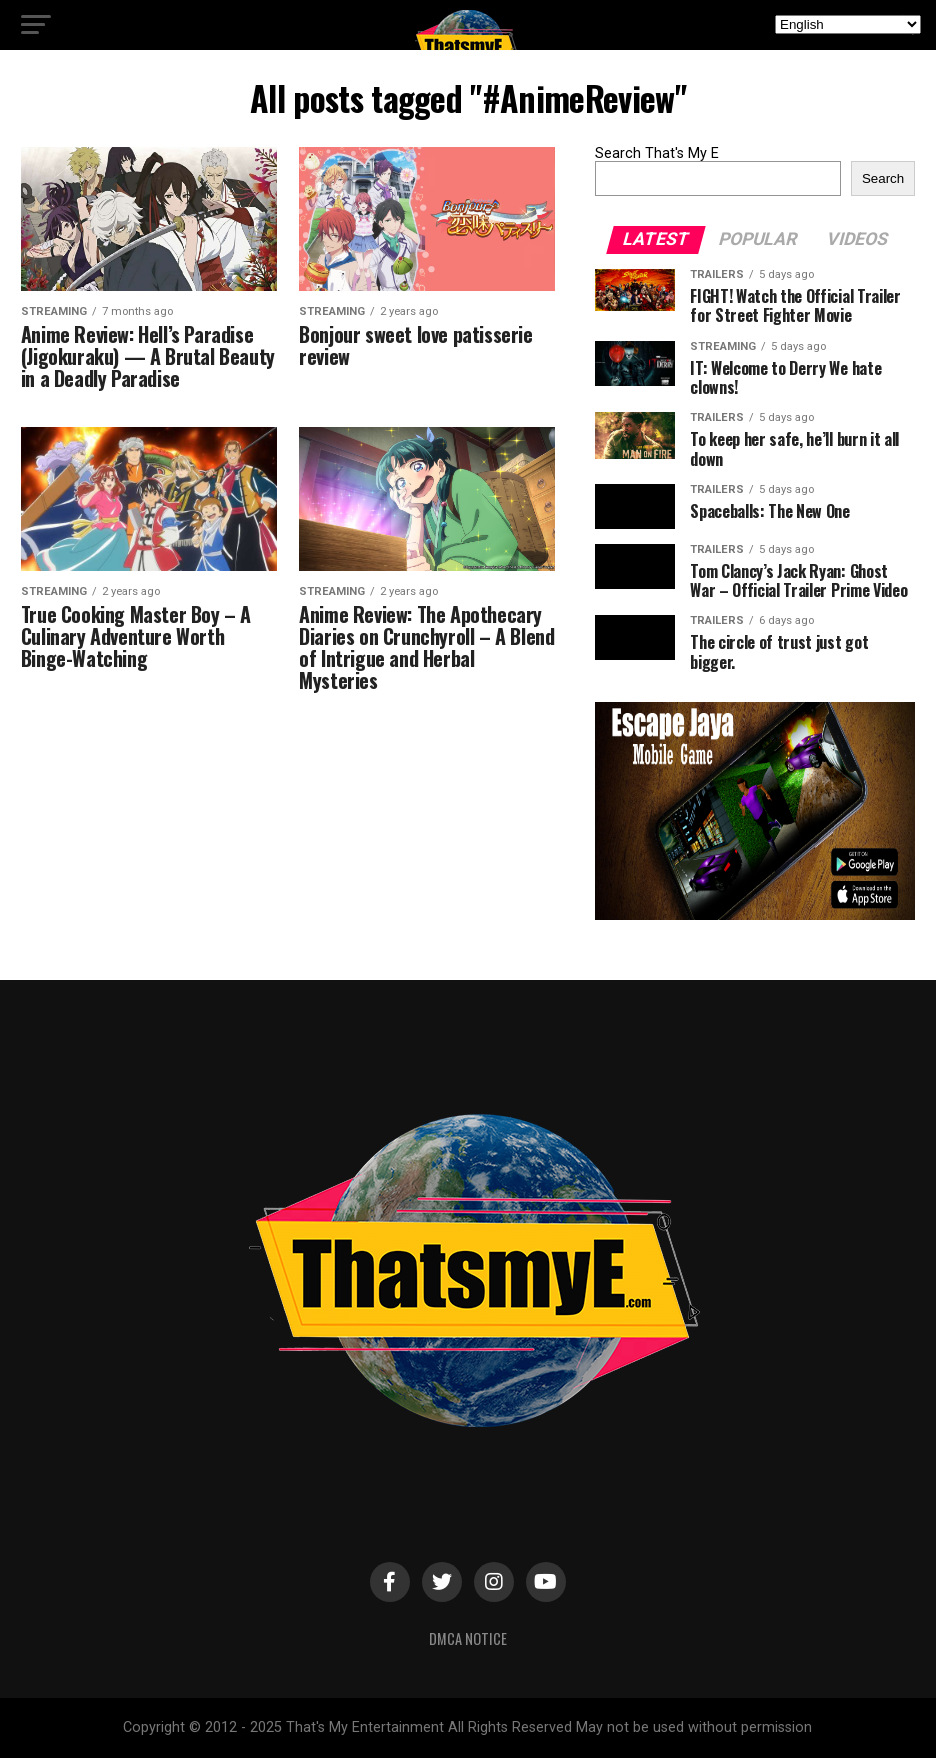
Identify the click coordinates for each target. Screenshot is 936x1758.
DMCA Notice (468, 1638)
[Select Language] (848, 24)
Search (883, 178)
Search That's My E (657, 153)
